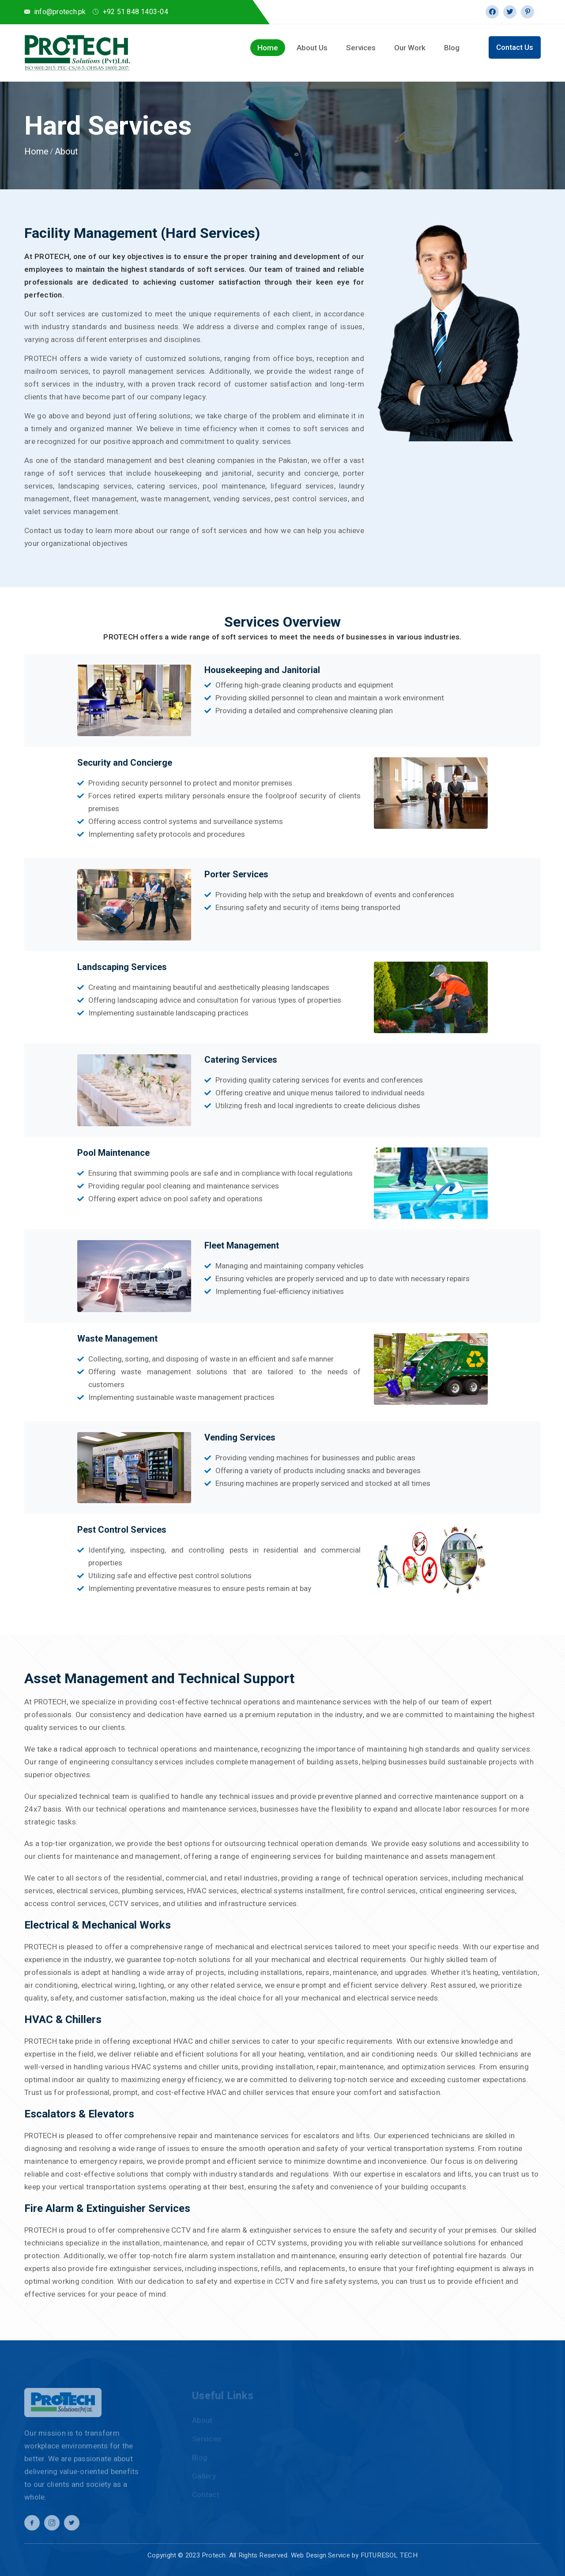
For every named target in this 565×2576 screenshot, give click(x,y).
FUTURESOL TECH (389, 2555)
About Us (312, 47)
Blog (452, 47)
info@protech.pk (60, 12)
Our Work (410, 47)
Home (267, 47)
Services (361, 47)
